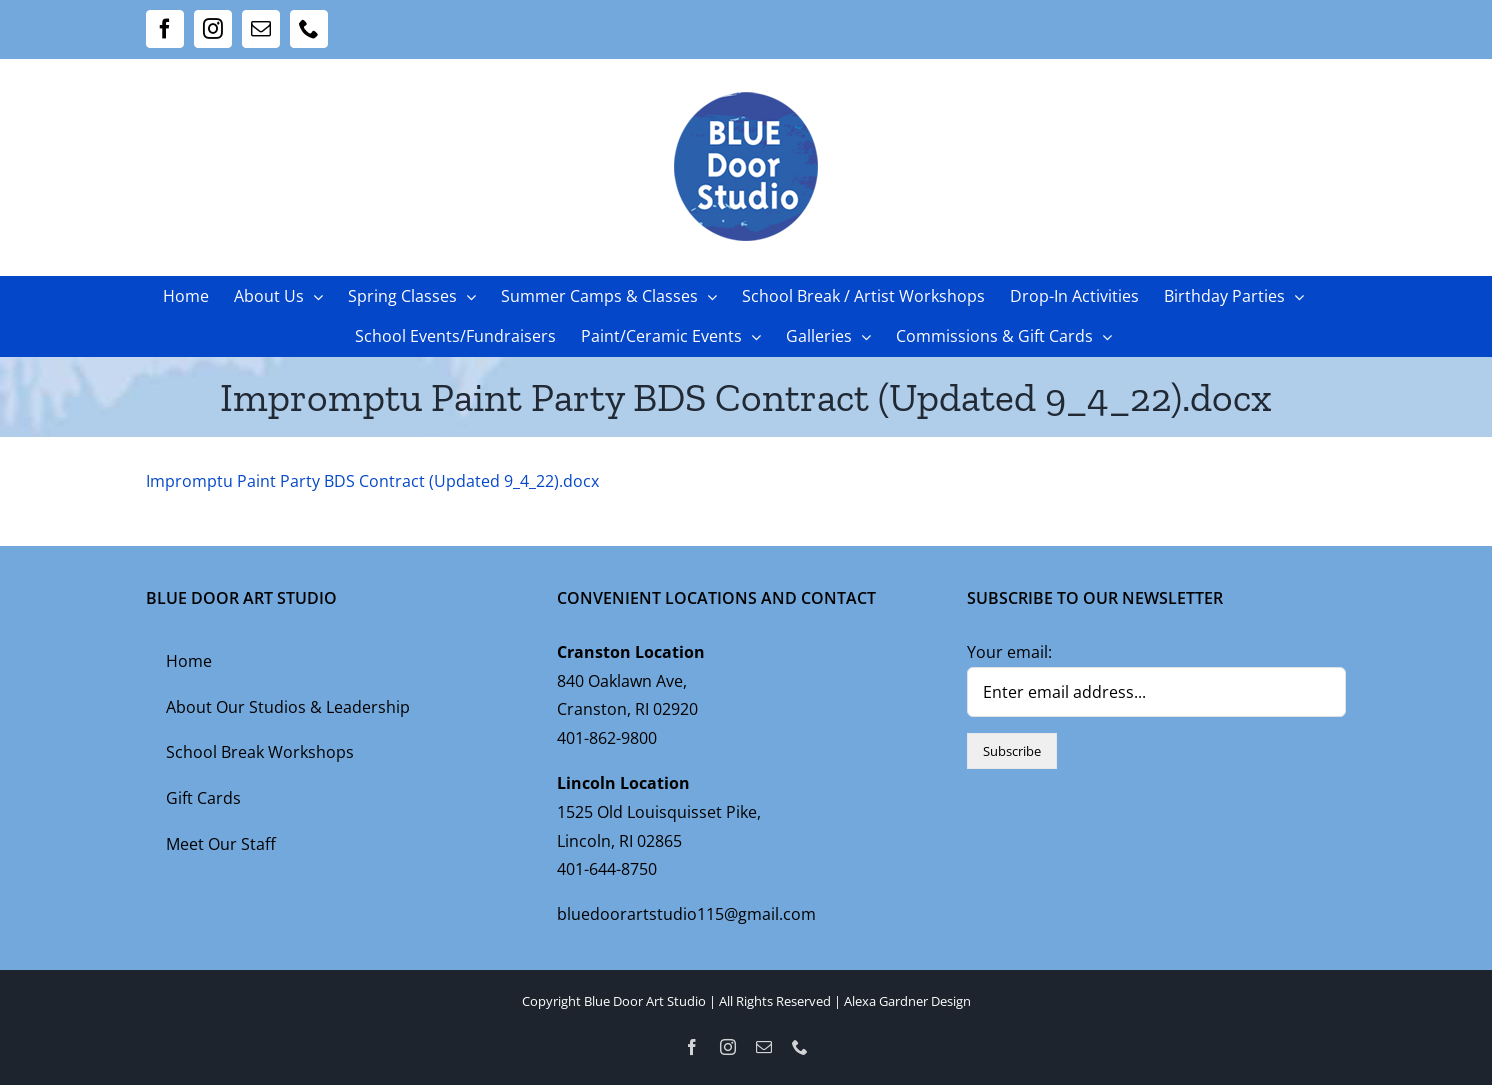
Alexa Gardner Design (907, 1001)
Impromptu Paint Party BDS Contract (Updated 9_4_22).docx (372, 481)
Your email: (1009, 652)
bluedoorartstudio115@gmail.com (686, 914)
